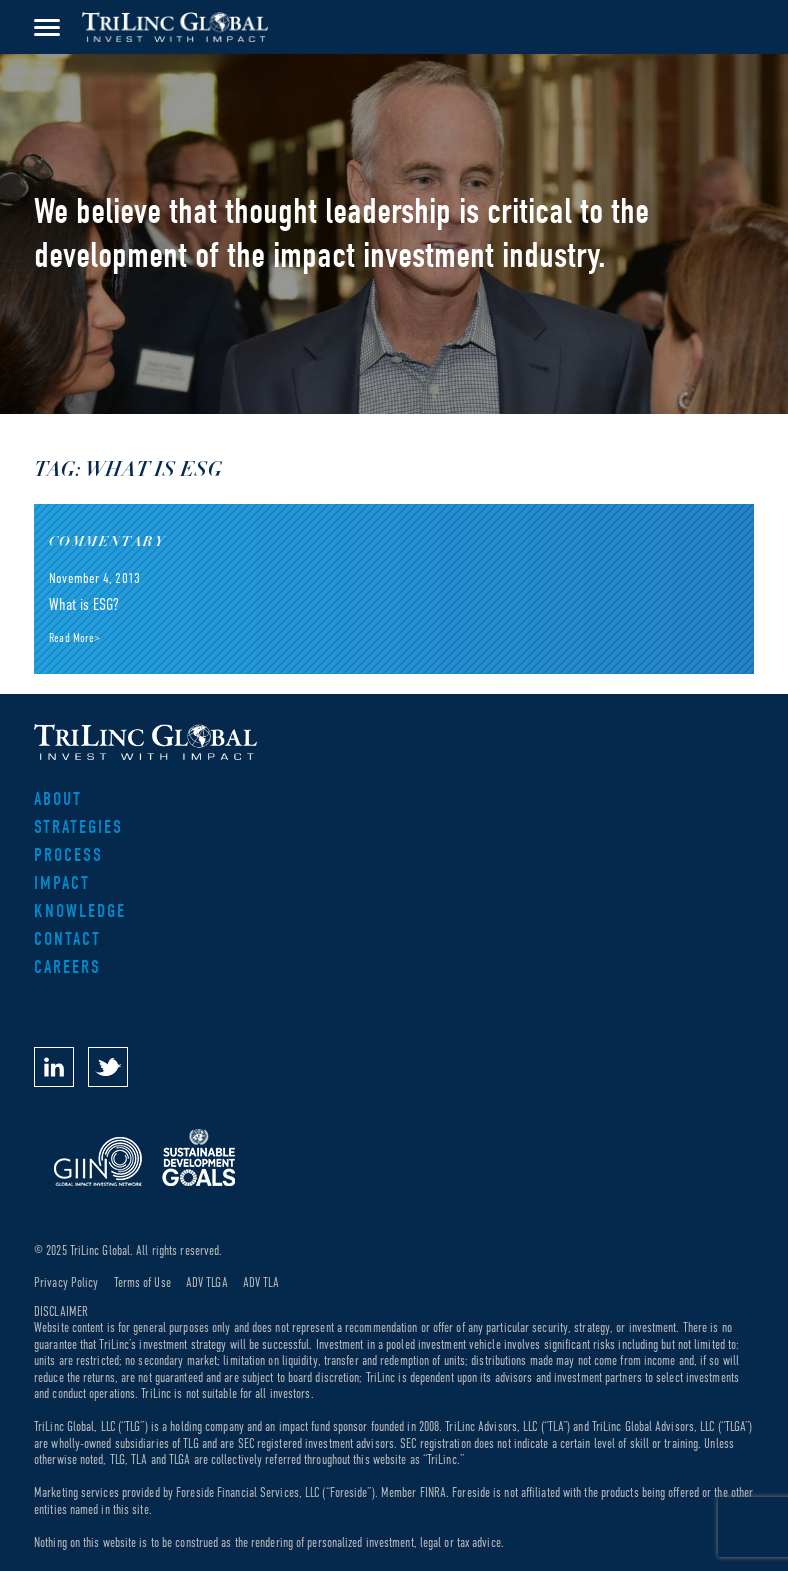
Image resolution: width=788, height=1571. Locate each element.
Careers (67, 967)
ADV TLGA (207, 1282)
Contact (67, 939)
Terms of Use (142, 1282)
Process (68, 855)
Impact (62, 883)
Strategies (78, 827)
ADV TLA (261, 1282)
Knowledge (80, 911)
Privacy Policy (66, 1282)
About (58, 799)
